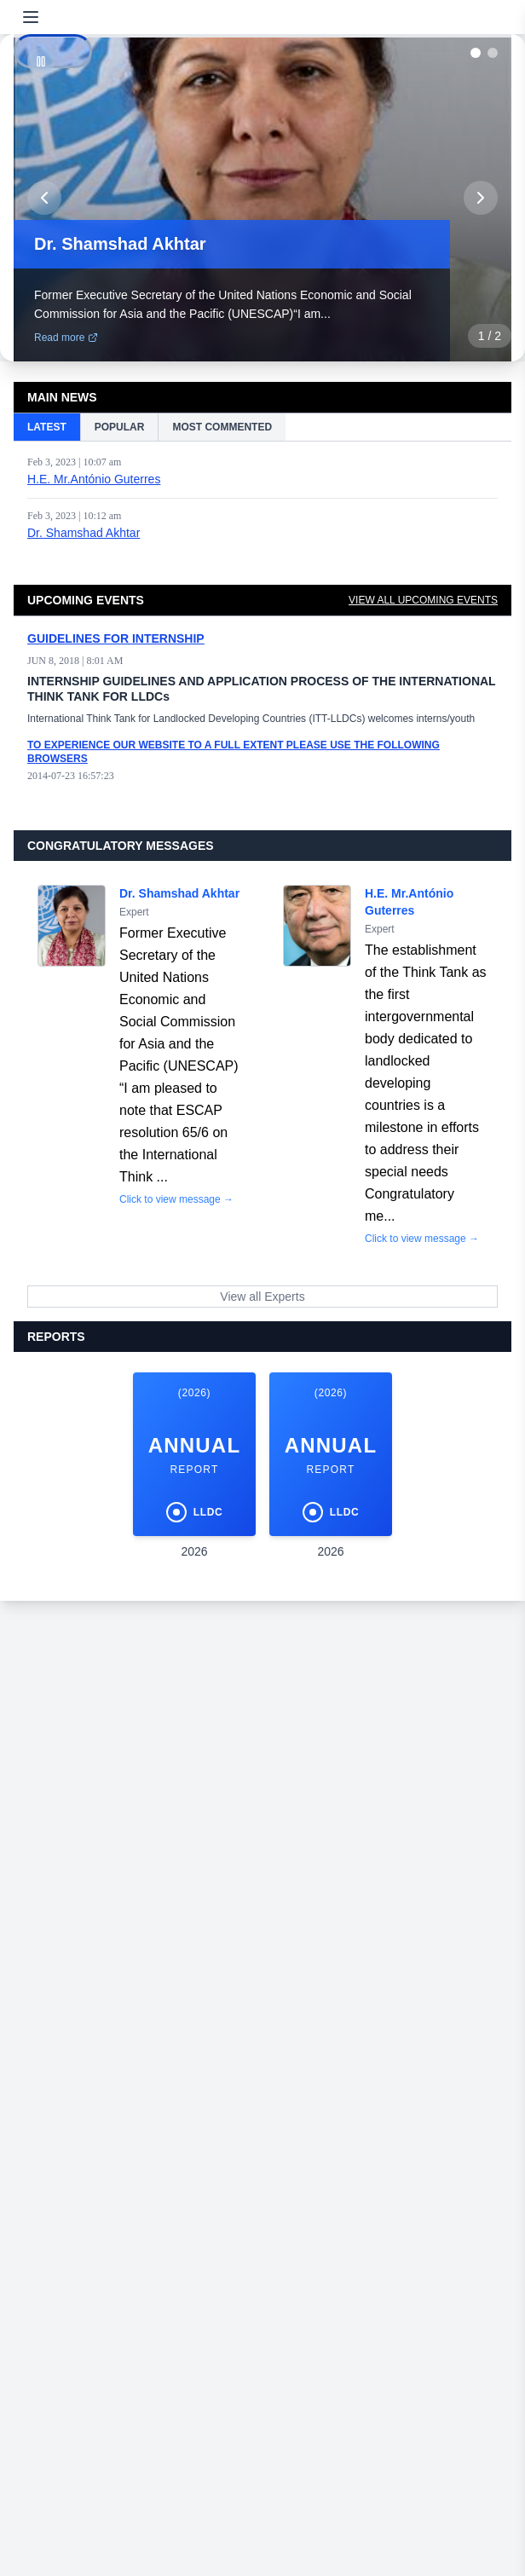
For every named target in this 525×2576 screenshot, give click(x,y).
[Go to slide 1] (475, 53)
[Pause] (41, 61)
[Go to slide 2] (493, 53)
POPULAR (120, 427)
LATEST (46, 427)
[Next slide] (481, 198)
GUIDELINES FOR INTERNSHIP (116, 638)
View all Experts (262, 1296)
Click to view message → (176, 1199)
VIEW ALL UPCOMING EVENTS (423, 600)
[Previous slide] (44, 198)
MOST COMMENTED (222, 427)
